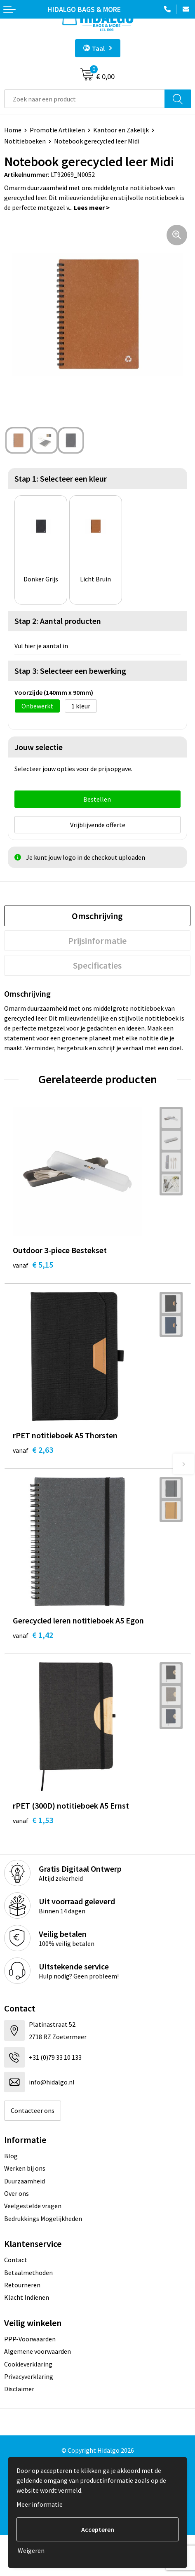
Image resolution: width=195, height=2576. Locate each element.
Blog (11, 2156)
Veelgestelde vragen (32, 2206)
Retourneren (22, 2285)
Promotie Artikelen (57, 130)
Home (12, 130)
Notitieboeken (25, 141)
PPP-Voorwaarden (30, 2339)
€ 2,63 (33, 1449)
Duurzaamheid (24, 2181)
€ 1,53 (33, 1820)
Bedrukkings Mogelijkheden (43, 2218)
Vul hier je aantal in (41, 646)
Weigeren (31, 2550)
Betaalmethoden (28, 2272)
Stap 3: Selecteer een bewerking (70, 671)
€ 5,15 (33, 1264)
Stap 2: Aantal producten (57, 621)
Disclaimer (19, 2389)
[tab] (97, 916)
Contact (15, 2260)
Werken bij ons (24, 2168)
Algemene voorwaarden (37, 2351)
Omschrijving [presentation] (97, 916)
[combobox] (84, 98)
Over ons (16, 2193)
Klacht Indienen (26, 2297)
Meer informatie (39, 2504)
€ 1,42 (33, 1635)
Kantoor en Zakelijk (121, 130)
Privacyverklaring (28, 2376)
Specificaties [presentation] (97, 965)
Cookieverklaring (28, 2364)
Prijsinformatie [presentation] (97, 940)
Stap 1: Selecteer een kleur (60, 478)
